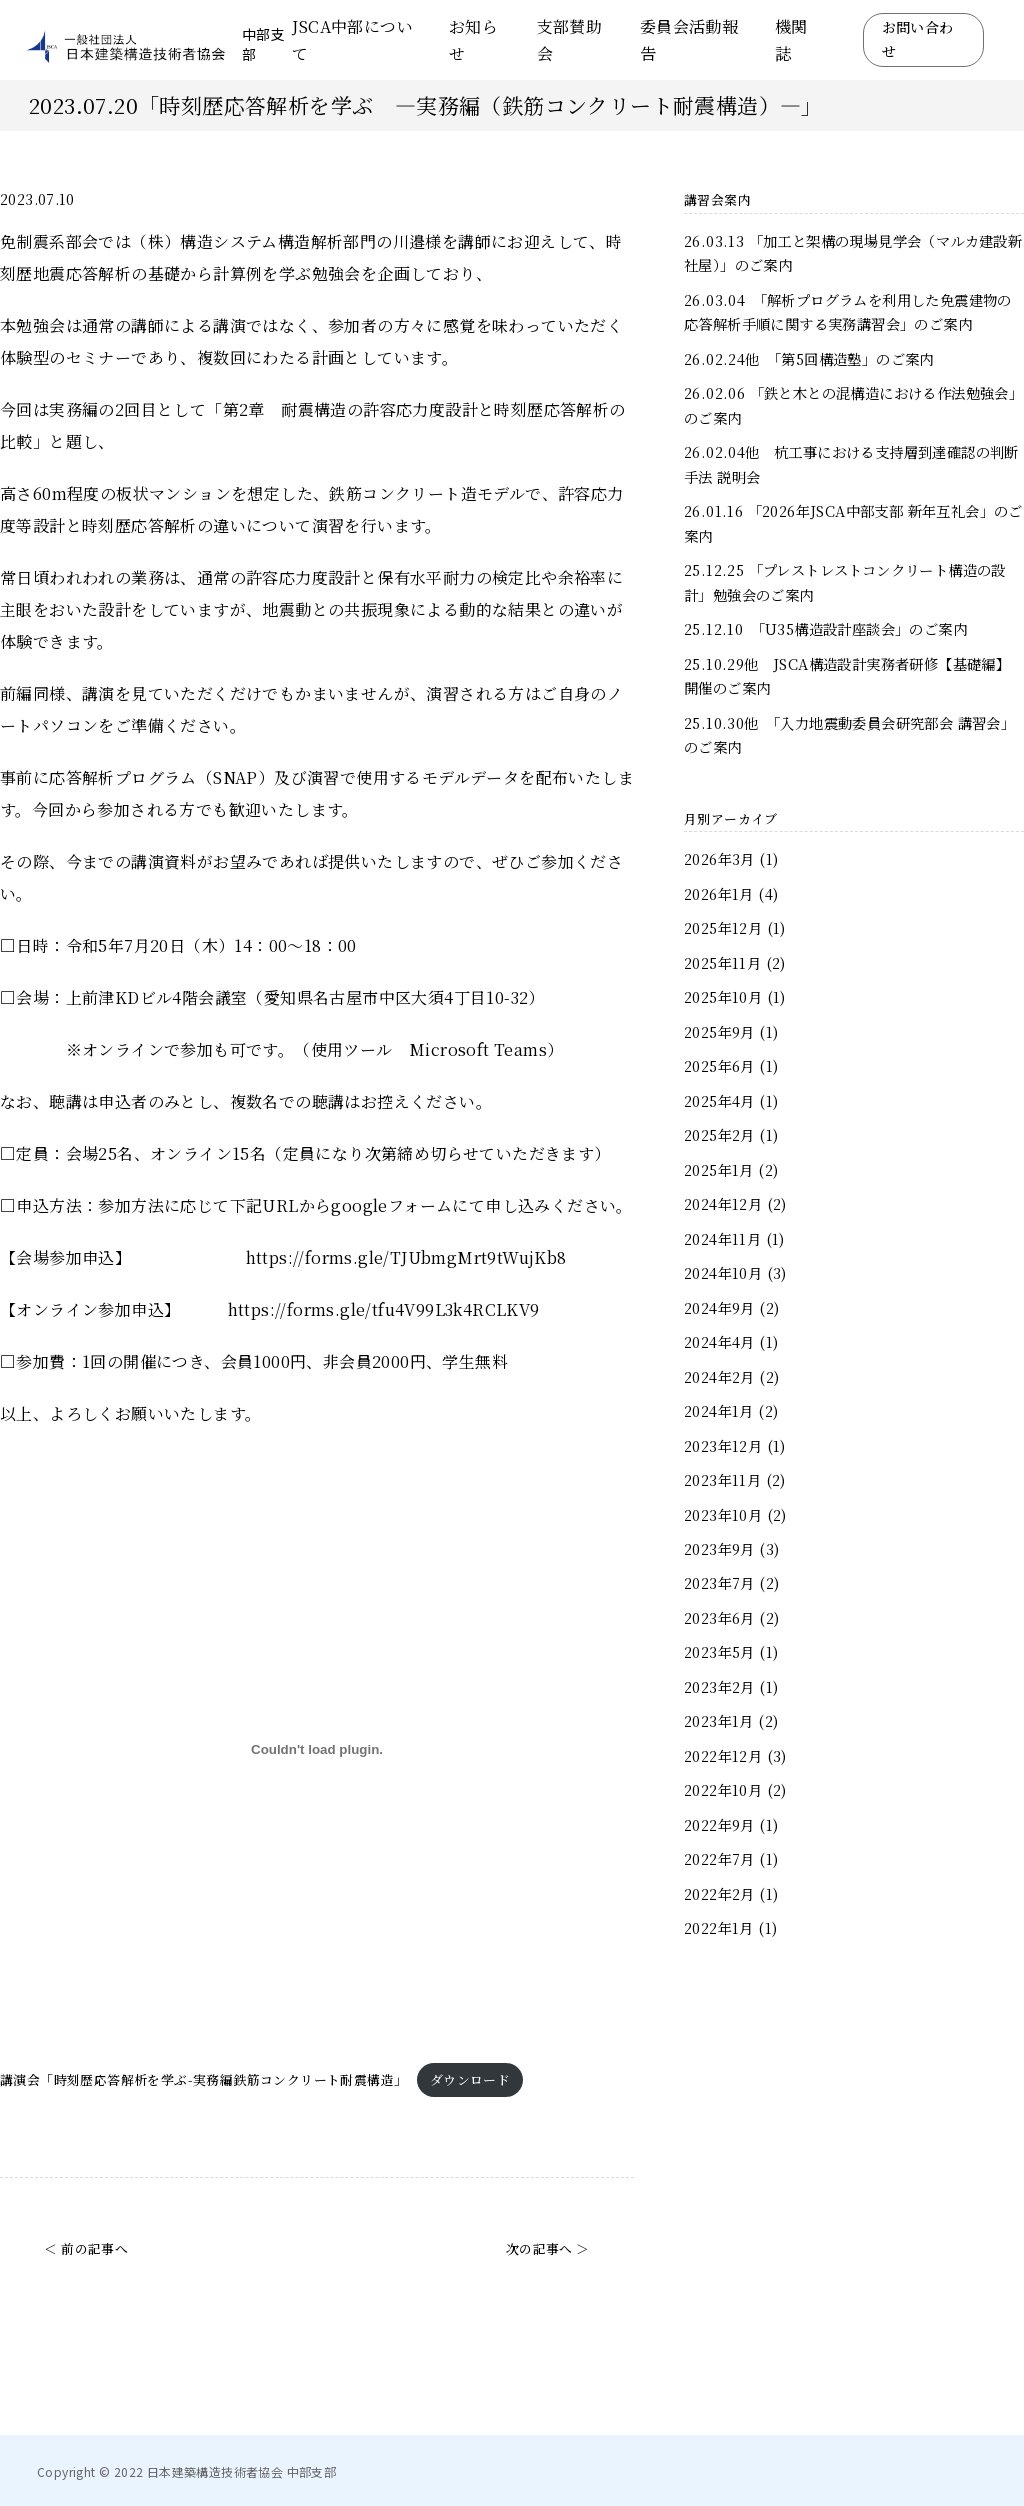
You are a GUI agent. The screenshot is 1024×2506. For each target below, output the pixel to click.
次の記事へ (539, 2248)
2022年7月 (719, 1858)
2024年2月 (719, 1376)
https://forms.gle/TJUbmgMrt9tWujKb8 (406, 1257)
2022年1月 (719, 1927)
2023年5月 (719, 1651)
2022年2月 (719, 1893)
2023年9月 (719, 1548)
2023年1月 (719, 1720)
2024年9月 (719, 1307)
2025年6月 (719, 1065)
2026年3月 (719, 858)
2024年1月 (719, 1410)
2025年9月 (719, 1031)
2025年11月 (722, 962)
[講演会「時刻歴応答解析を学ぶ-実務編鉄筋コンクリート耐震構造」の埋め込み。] (317, 1750)
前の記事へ (94, 2248)
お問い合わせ (918, 39)
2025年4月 (719, 1100)
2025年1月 (719, 1169)
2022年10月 (723, 1789)
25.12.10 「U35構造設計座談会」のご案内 (825, 628)
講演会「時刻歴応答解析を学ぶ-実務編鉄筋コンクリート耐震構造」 (203, 2079)
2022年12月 (723, 1755)
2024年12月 (723, 1203)
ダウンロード (470, 2079)
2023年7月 (719, 1582)
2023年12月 (723, 1445)
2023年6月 (719, 1617)
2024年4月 (719, 1341)
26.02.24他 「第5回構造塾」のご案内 (809, 358)
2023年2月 (719, 1686)
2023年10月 (723, 1514)
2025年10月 (723, 996)
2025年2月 (719, 1134)
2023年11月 (722, 1479)
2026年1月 (719, 893)
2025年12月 (723, 927)
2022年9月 (719, 1824)
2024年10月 (723, 1272)
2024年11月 (722, 1238)
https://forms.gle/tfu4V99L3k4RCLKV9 (384, 1309)
